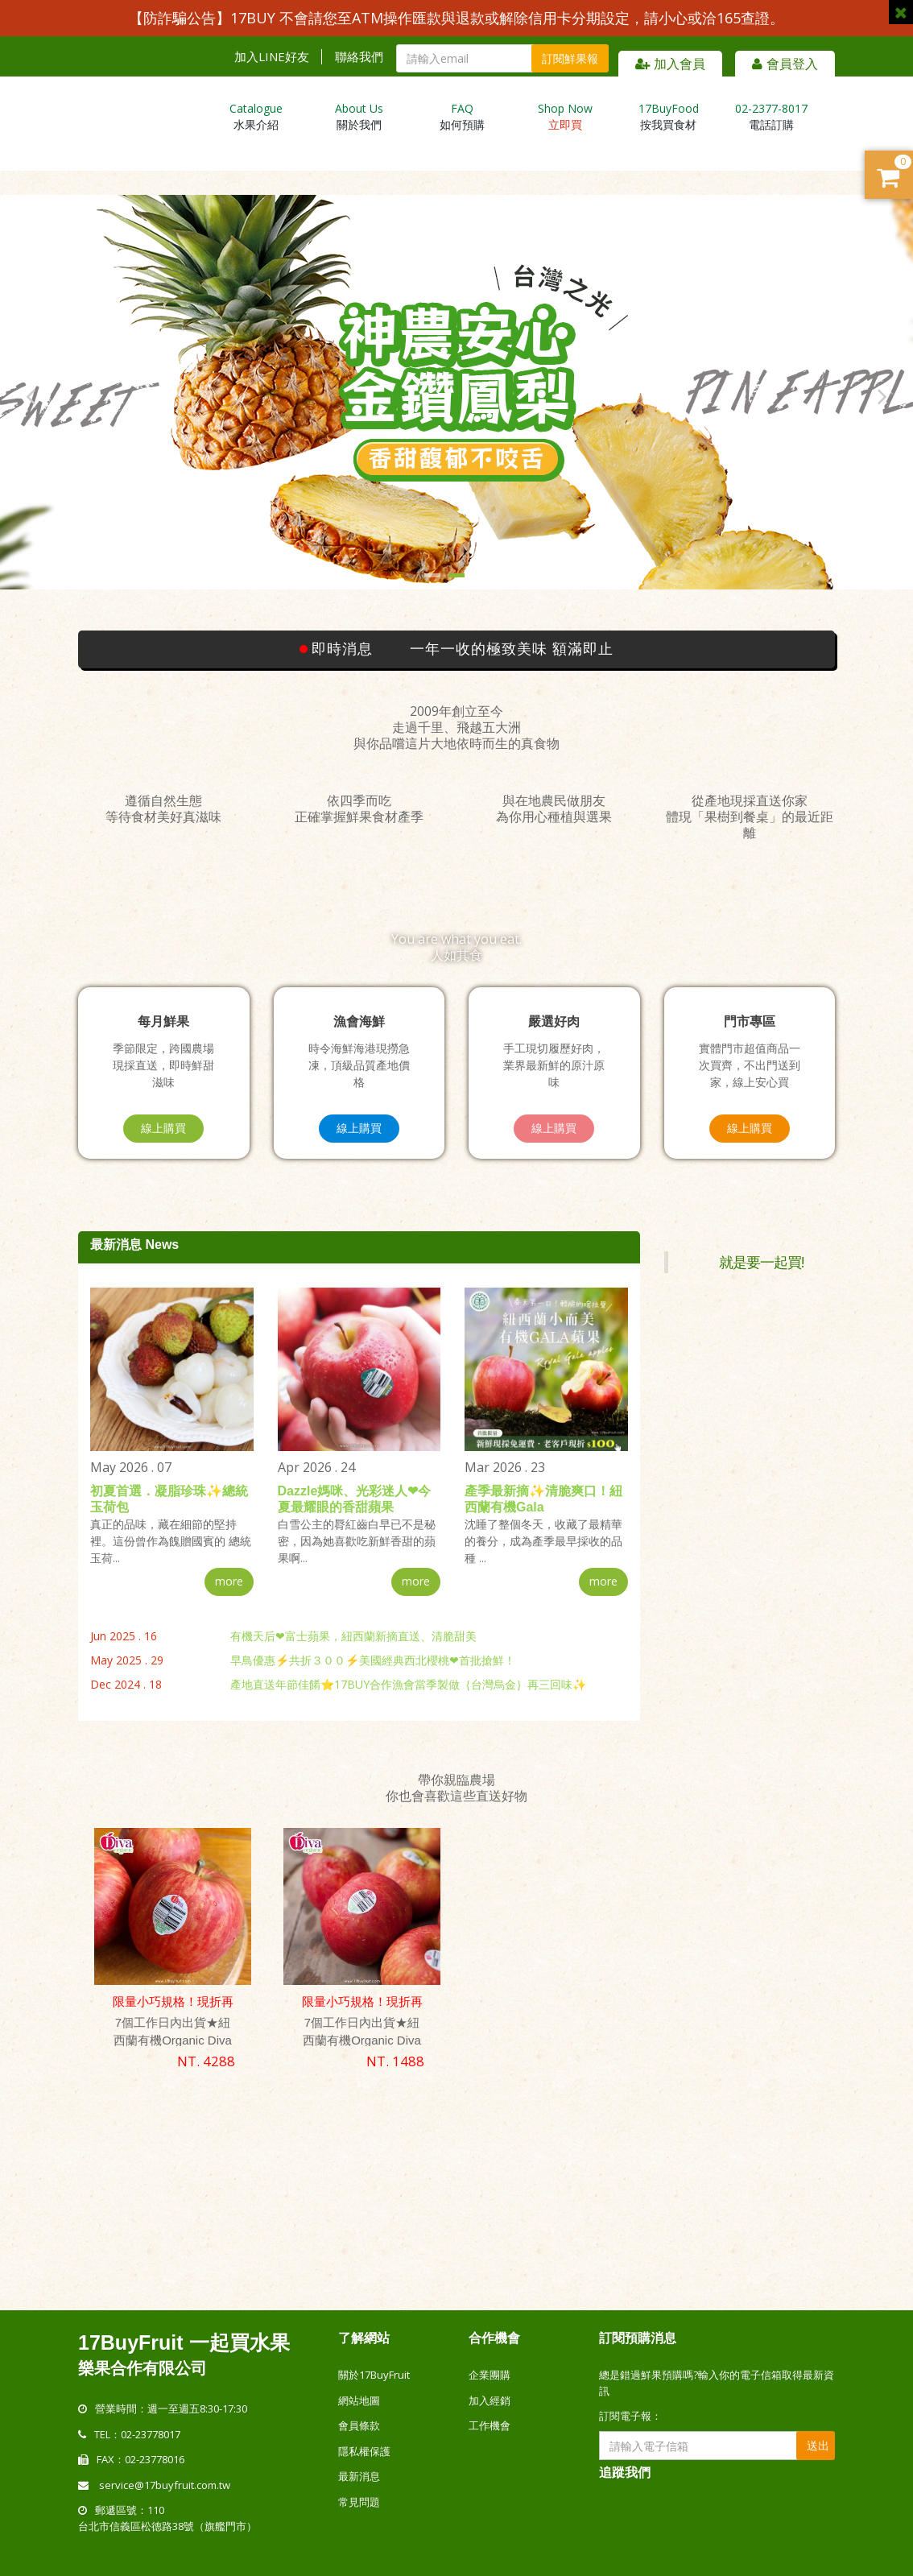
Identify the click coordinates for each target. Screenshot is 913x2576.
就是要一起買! (761, 1261)
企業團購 (489, 2374)
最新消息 (359, 2476)
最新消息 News (134, 1244)
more (229, 1581)
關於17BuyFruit (374, 2374)
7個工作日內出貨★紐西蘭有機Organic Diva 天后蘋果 (173, 2040)
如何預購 (462, 116)
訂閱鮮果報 (570, 58)
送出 (818, 2445)
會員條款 (359, 2425)
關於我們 (359, 116)
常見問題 (359, 2501)
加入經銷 (489, 2399)
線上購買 (163, 1127)
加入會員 (670, 63)
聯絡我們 (359, 56)
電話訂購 (771, 116)
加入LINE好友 (271, 56)
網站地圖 (359, 2399)
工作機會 (489, 2425)
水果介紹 (256, 116)
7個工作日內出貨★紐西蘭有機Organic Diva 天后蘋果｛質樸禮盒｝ (362, 2040)
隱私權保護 (364, 2450)
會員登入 (785, 63)
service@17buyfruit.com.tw (164, 2484)
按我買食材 (668, 116)
